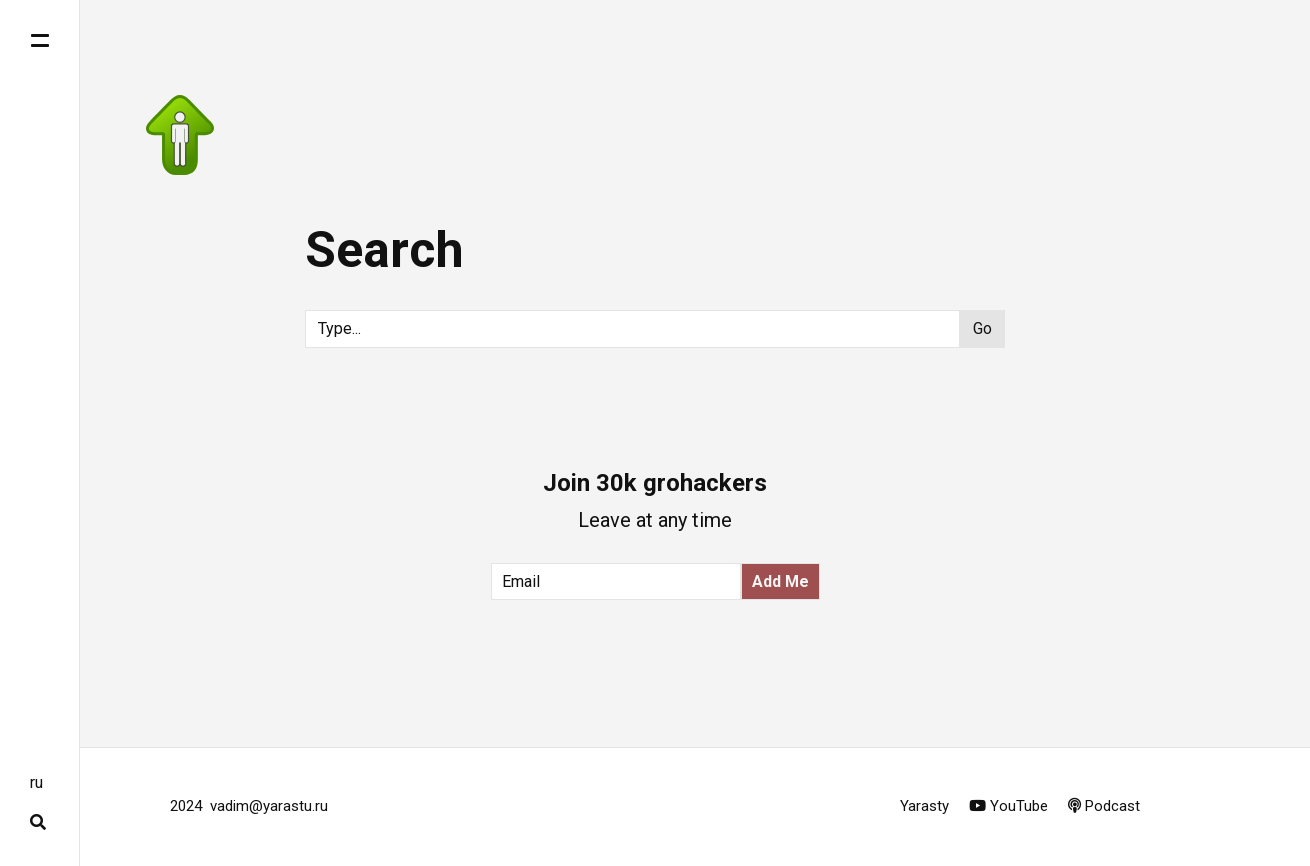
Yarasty (926, 806)
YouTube (1008, 806)
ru (36, 782)
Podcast (1104, 806)
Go (982, 328)
